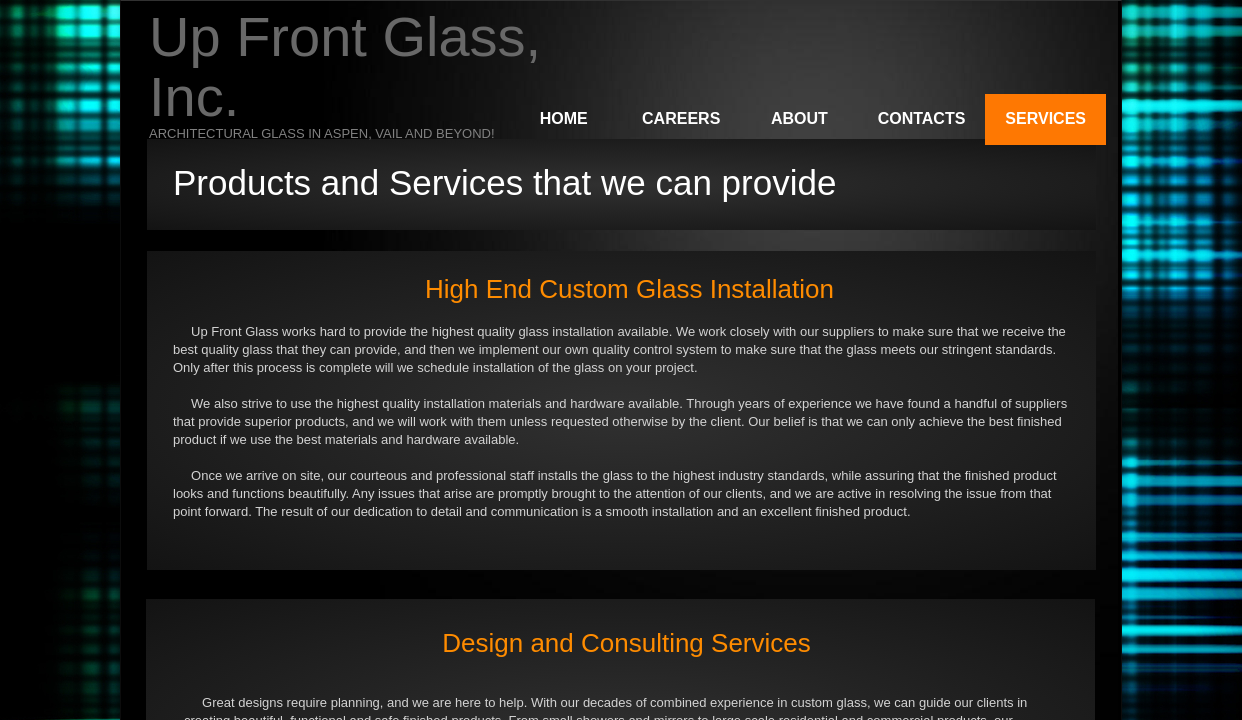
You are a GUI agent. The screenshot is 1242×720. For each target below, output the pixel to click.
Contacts (922, 118)
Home (564, 118)
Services (1045, 118)
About (799, 118)
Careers (681, 118)
